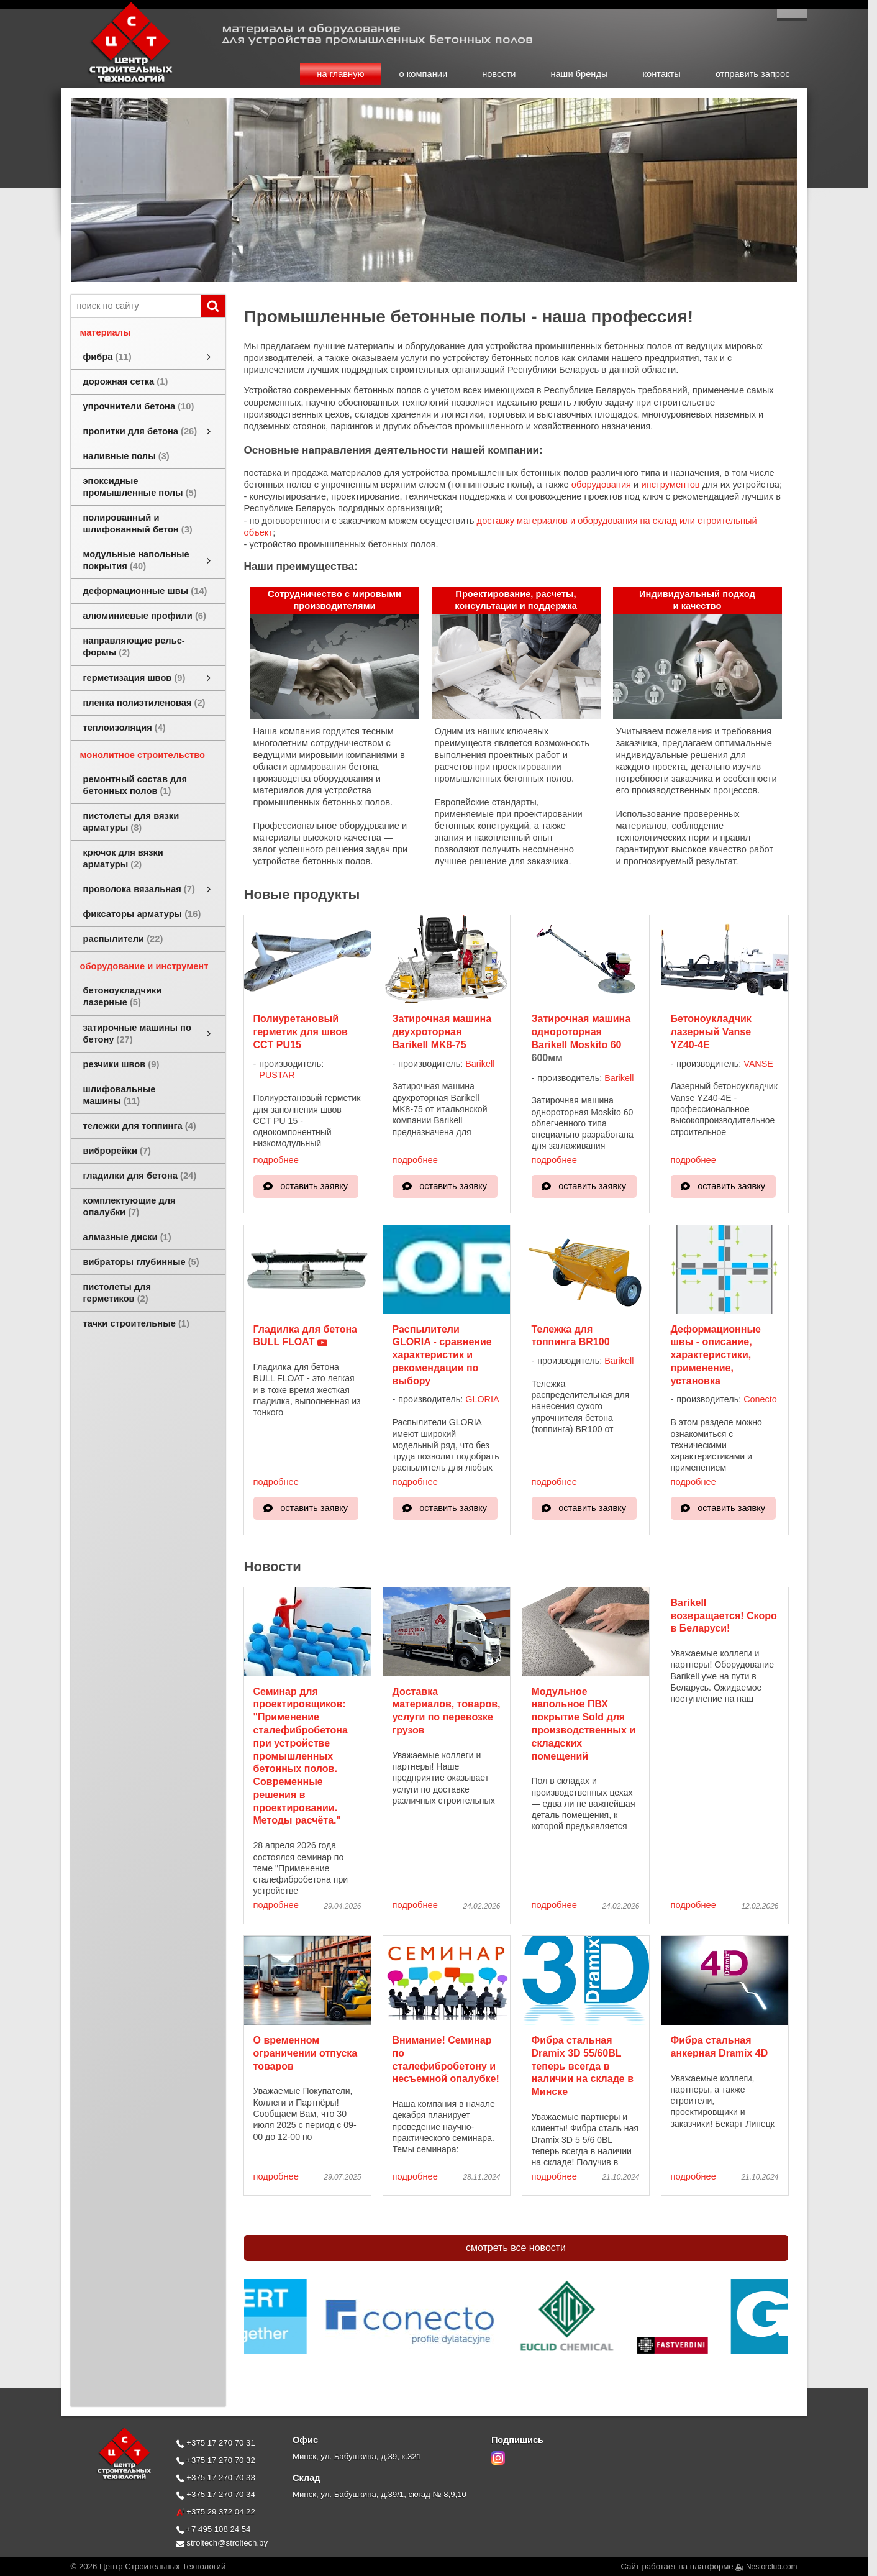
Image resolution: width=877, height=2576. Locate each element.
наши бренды (578, 74)
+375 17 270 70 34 (215, 2494)
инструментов (670, 485)
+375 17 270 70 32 (215, 2460)
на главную (340, 74)
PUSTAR (276, 1075)
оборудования (601, 485)
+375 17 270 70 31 (215, 2442)
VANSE (758, 1064)
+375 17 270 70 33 (215, 2477)
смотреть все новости (516, 2247)
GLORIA (482, 1399)
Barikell (479, 1064)
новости (499, 74)
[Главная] (117, 82)
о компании (423, 74)
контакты (662, 74)
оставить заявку (314, 1186)
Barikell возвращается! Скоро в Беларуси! (724, 1615)
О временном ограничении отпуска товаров (305, 2053)
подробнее (276, 1160)
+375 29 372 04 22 (215, 2511)
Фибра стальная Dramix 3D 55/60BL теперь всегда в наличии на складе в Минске (583, 2066)
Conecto (760, 1399)
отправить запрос (753, 74)
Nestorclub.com (771, 2566)
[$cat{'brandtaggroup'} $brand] (426, 2328)
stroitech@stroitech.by (222, 2542)
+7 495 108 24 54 (213, 2529)
